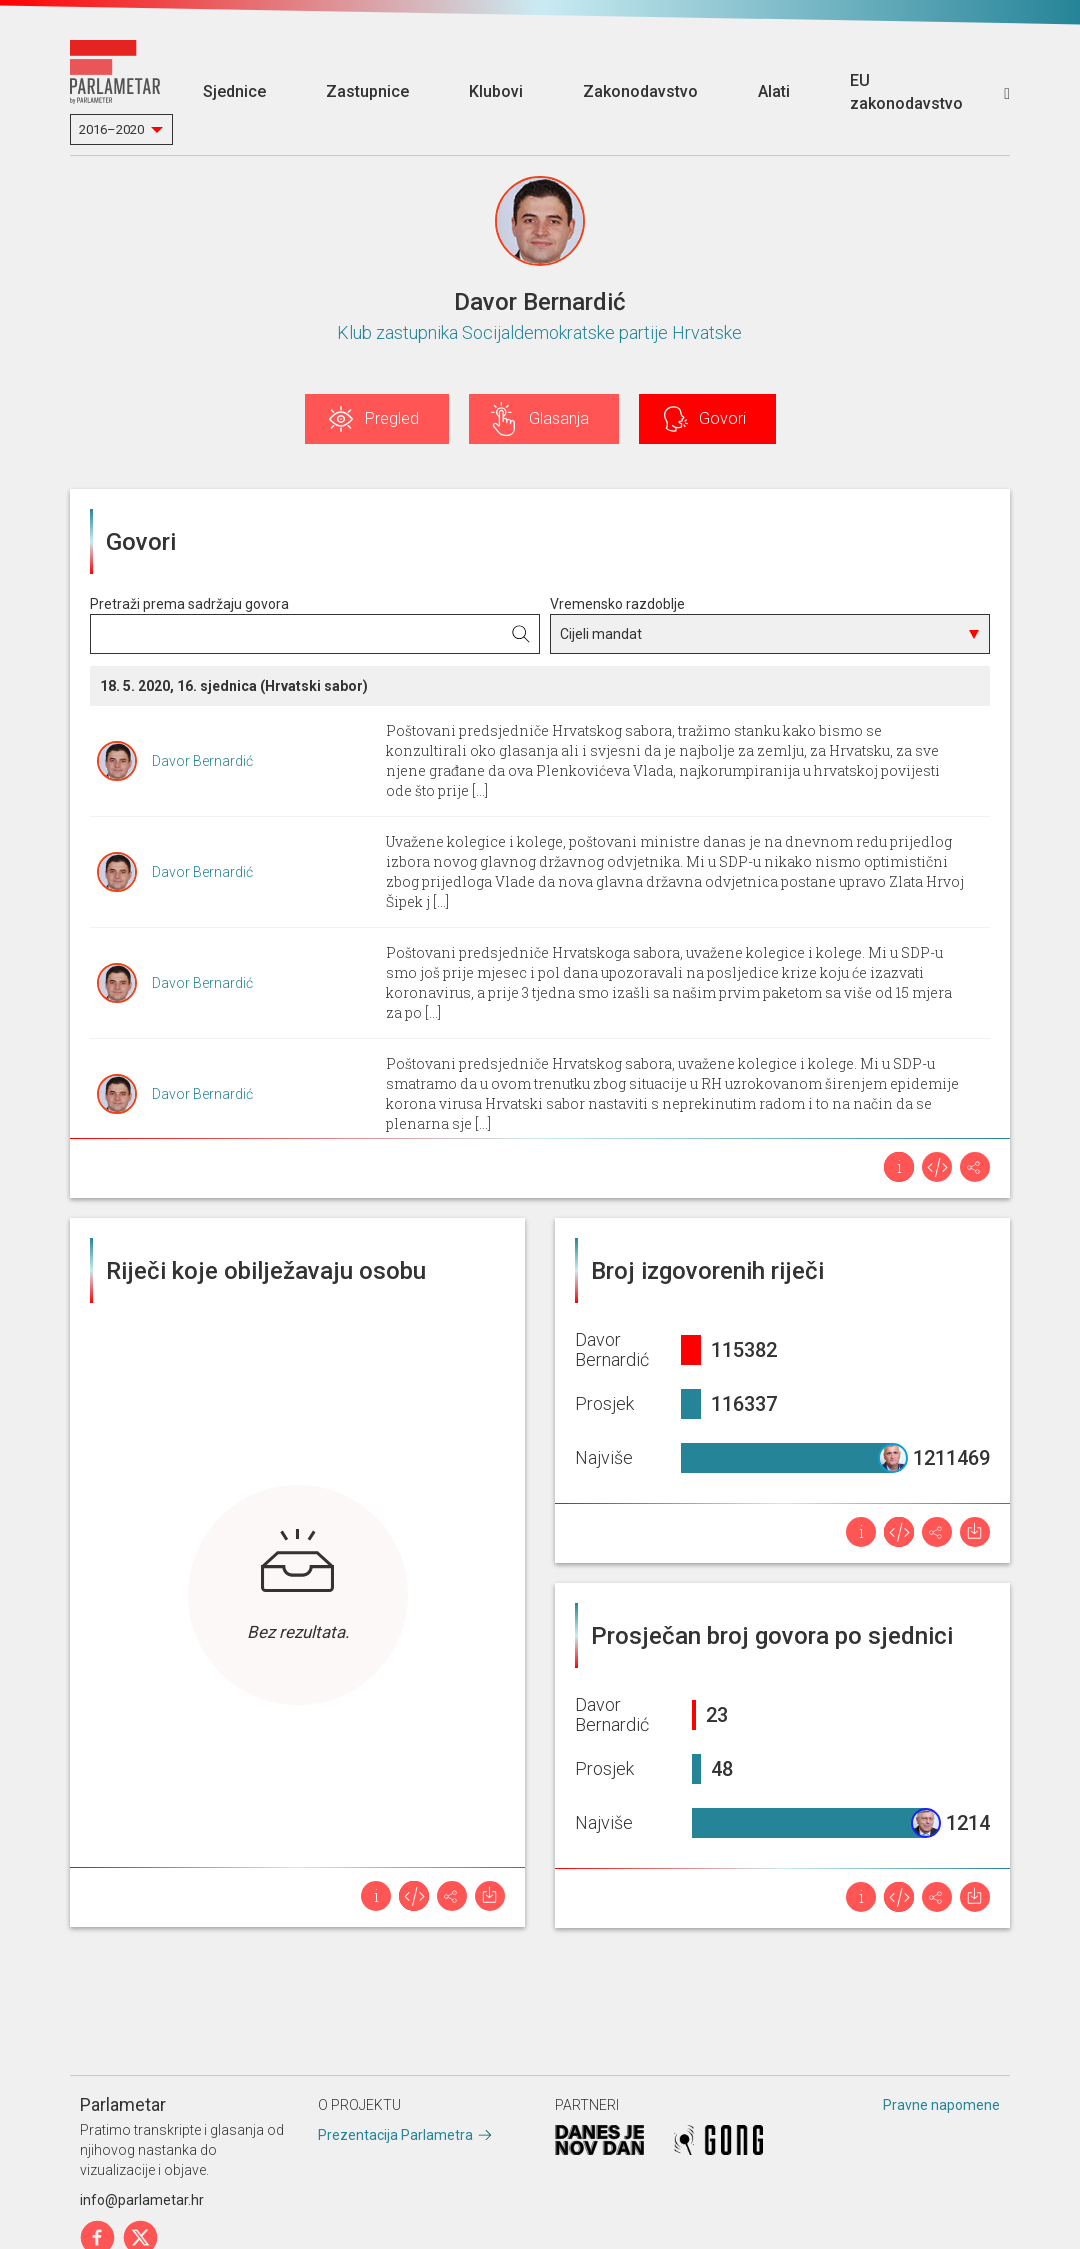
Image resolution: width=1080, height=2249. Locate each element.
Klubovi (496, 91)
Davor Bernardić (202, 761)
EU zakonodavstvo (906, 92)
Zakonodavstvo (640, 91)
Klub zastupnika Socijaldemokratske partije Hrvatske (539, 332)
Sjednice (234, 91)
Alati (774, 91)
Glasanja (559, 418)
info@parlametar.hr (142, 2200)
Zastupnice (367, 91)
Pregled (392, 418)
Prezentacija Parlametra (395, 2135)
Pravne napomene (941, 2105)
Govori (722, 418)
